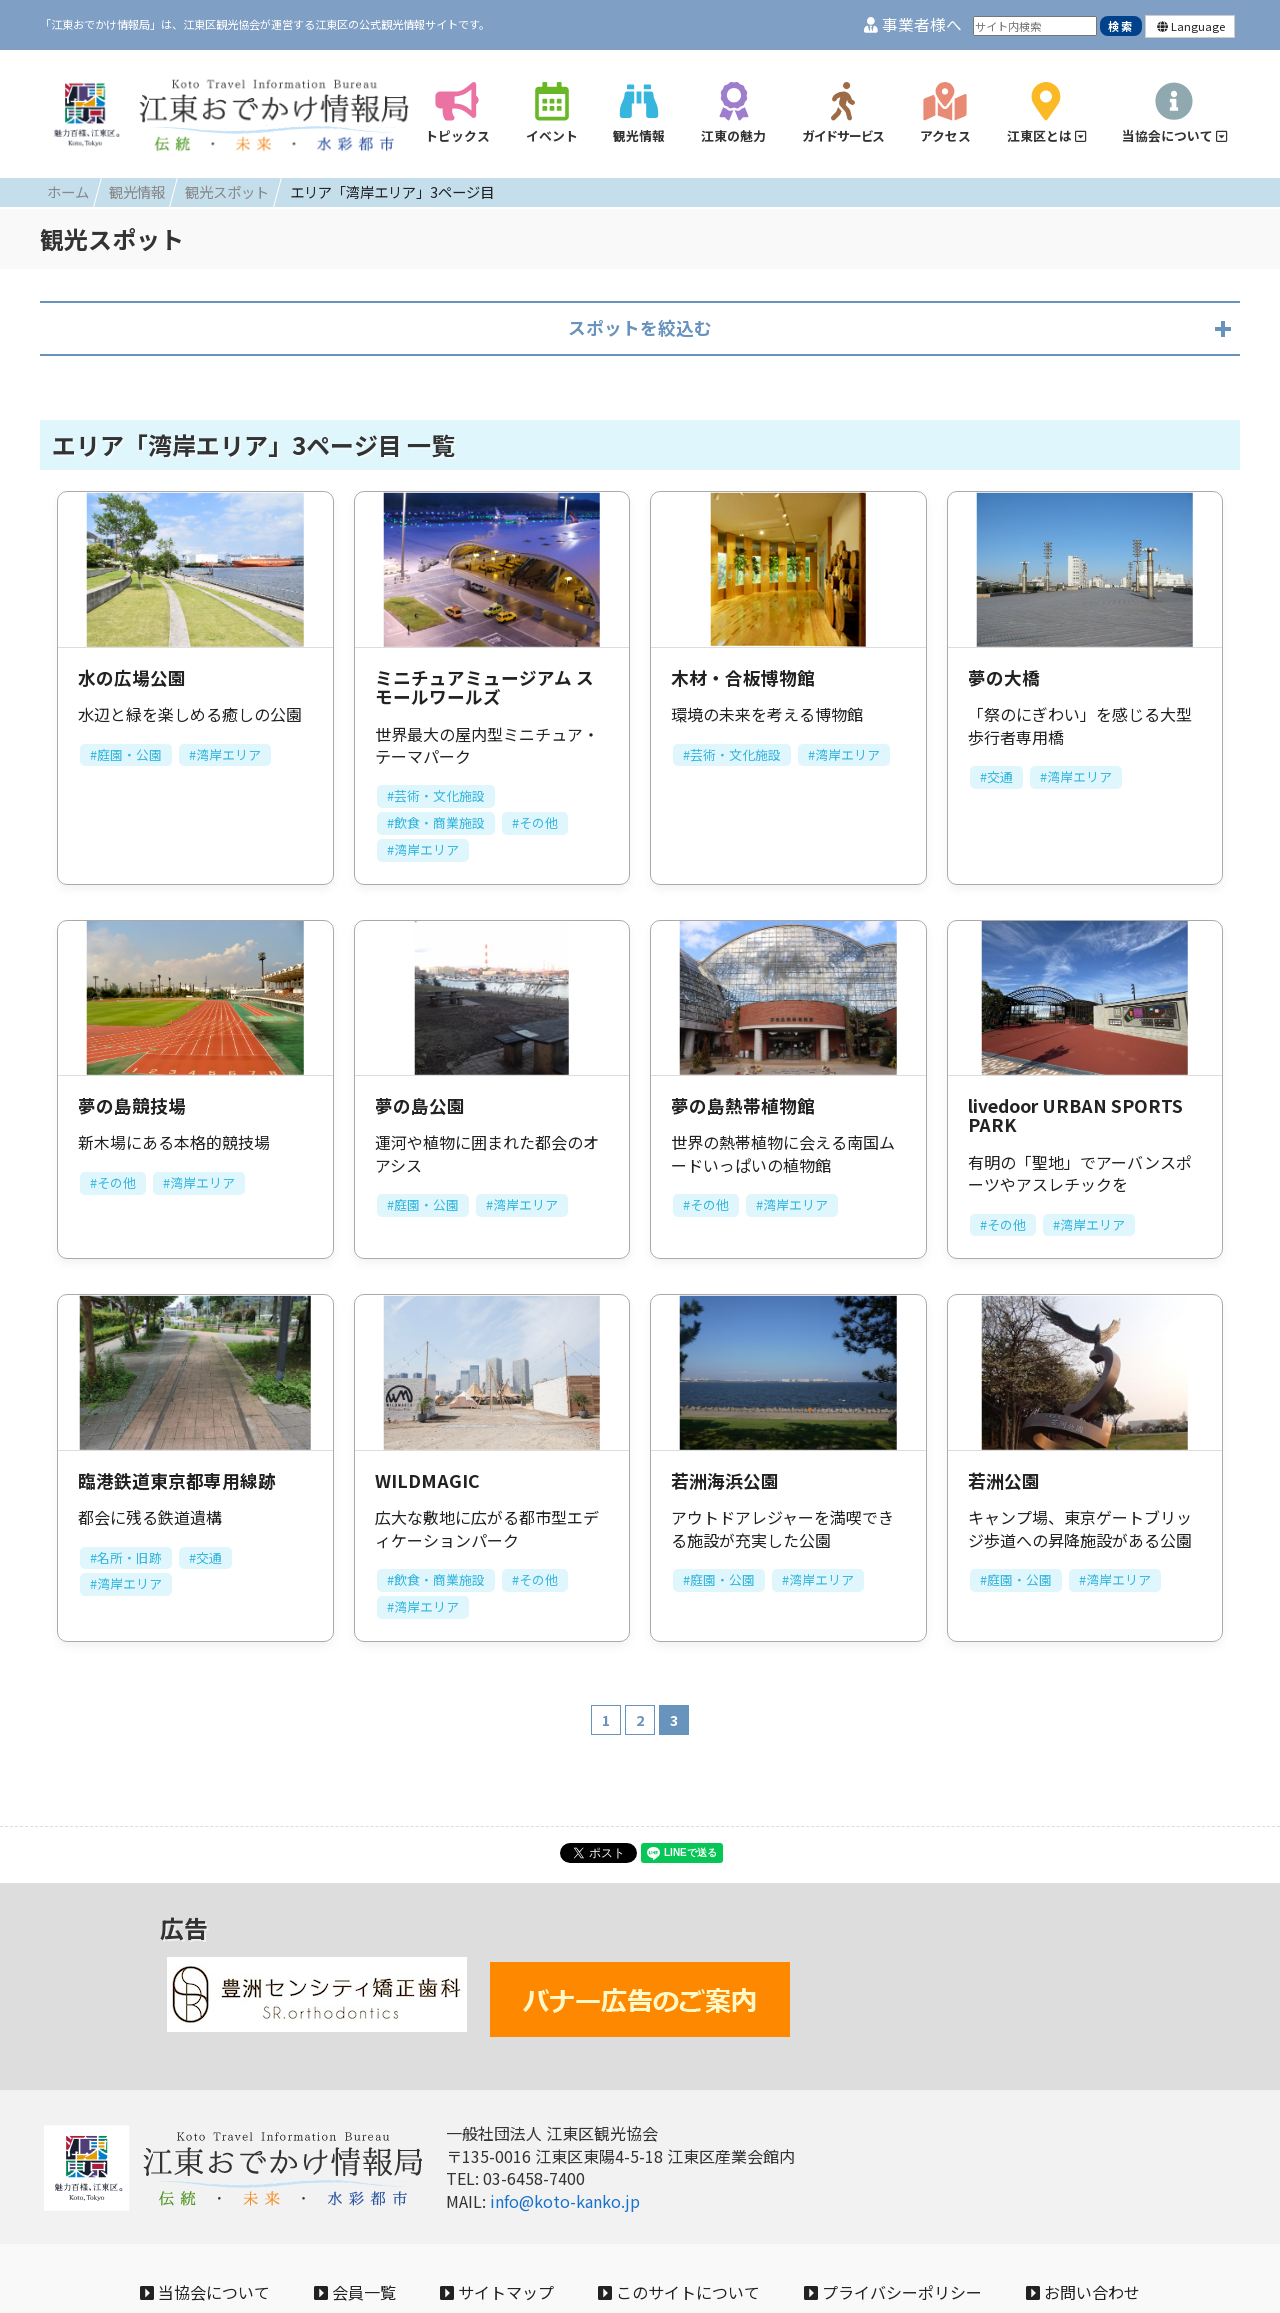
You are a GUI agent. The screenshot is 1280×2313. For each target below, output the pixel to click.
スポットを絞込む (640, 327)
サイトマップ (497, 2292)
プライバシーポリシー (893, 2292)
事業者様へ (913, 24)
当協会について (205, 2292)
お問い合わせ (1083, 2292)
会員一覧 (355, 2292)
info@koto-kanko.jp (565, 2201)
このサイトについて (679, 2292)
